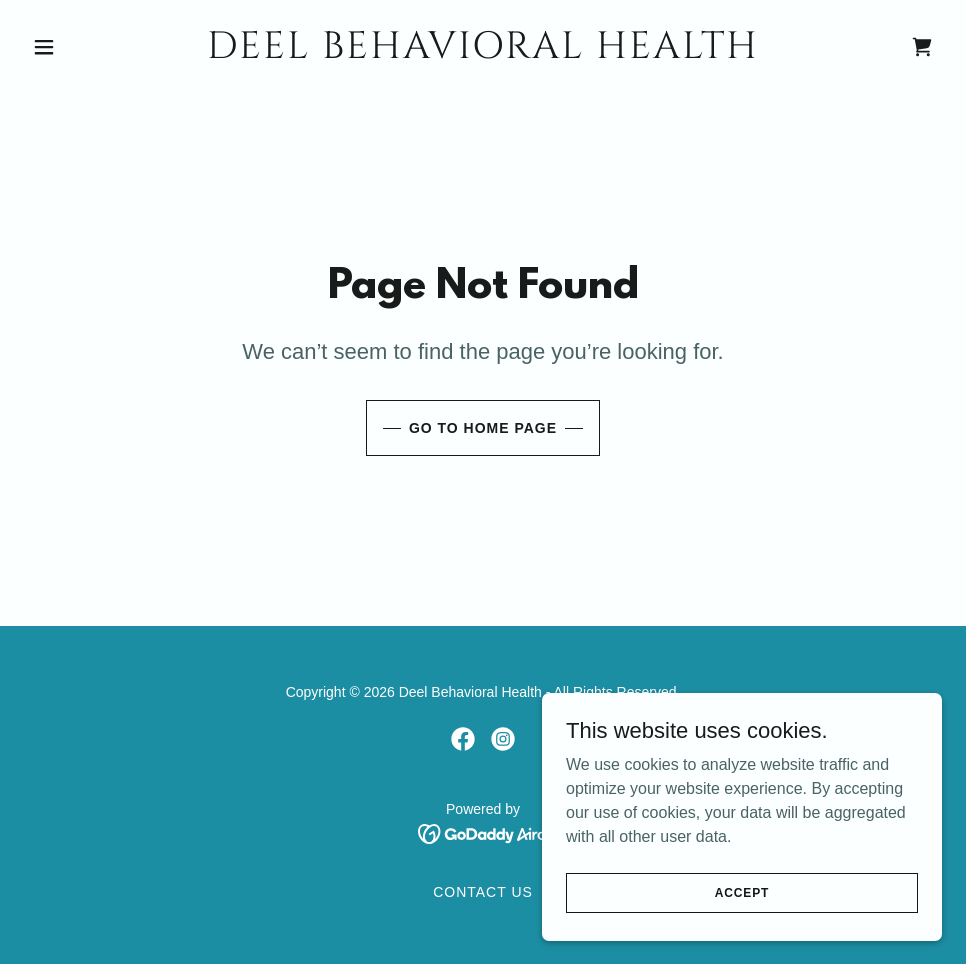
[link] (483, 52)
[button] (93, 47)
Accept (742, 892)
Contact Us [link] (483, 892)
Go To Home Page (483, 428)
